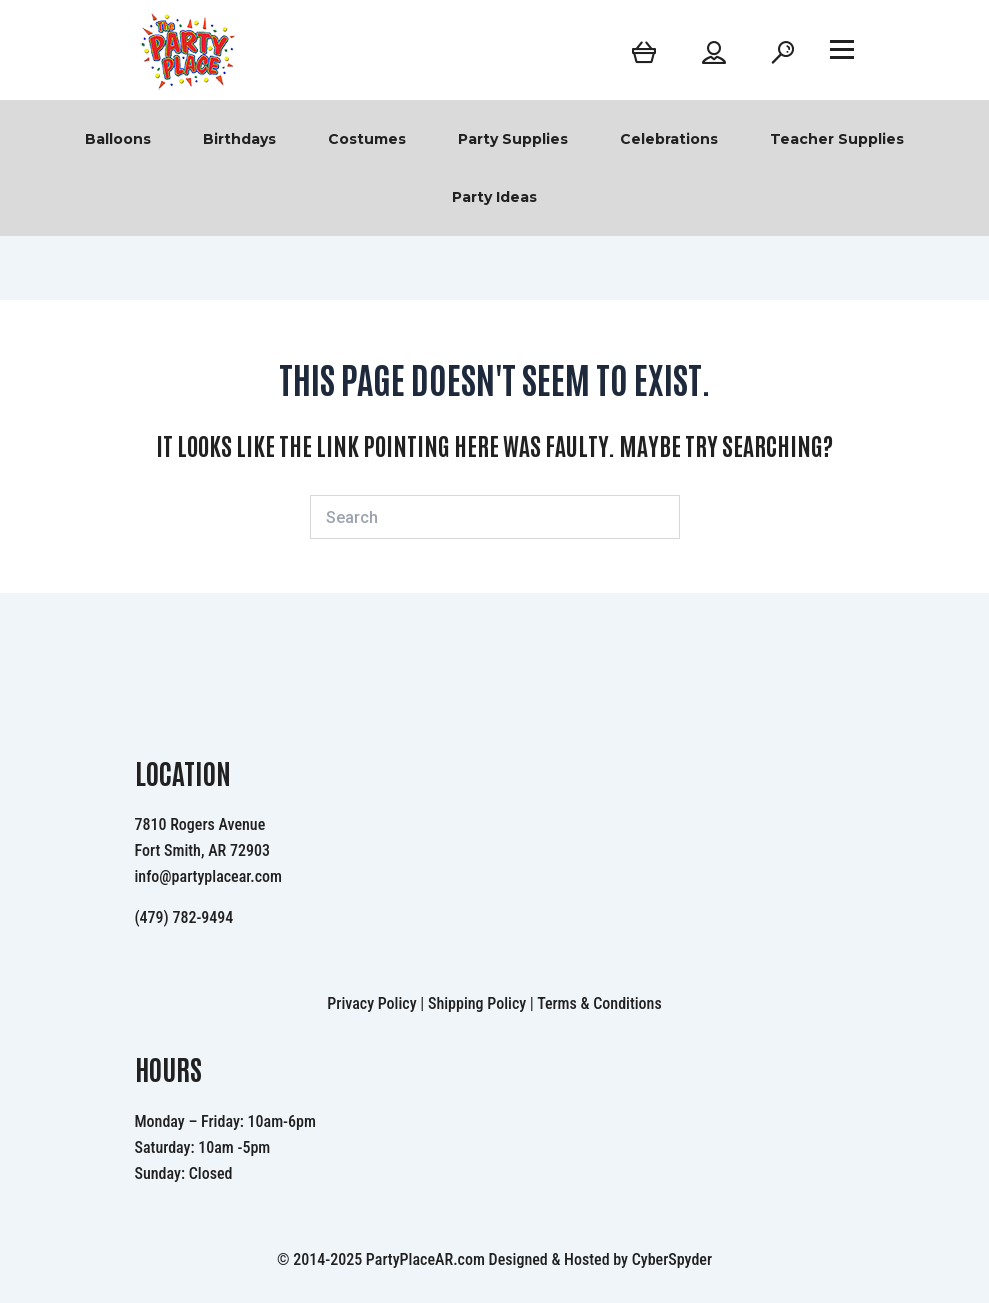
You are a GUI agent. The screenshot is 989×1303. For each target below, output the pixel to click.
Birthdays (239, 139)
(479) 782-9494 (184, 917)
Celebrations (669, 139)
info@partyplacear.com (209, 876)
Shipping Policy (477, 1003)
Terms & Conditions (599, 1003)
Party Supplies (513, 139)
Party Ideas (494, 197)
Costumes (367, 139)
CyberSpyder (672, 1259)
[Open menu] (842, 49)
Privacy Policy (371, 1003)
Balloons (118, 139)
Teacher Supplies (837, 139)
